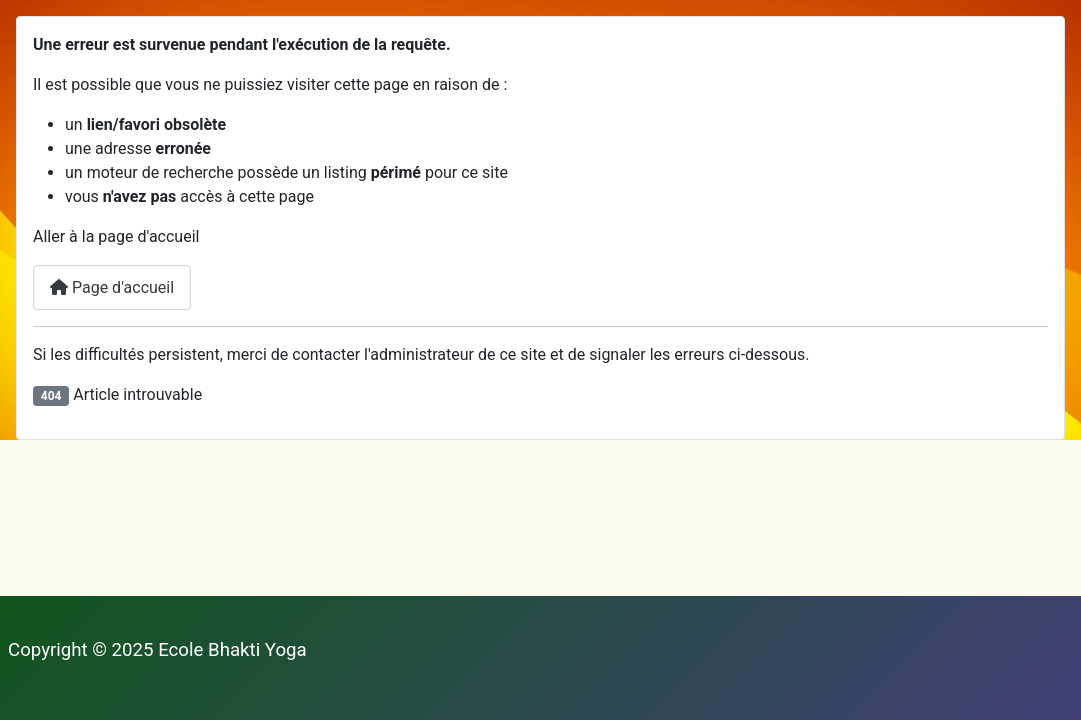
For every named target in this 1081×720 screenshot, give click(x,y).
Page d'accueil (112, 287)
